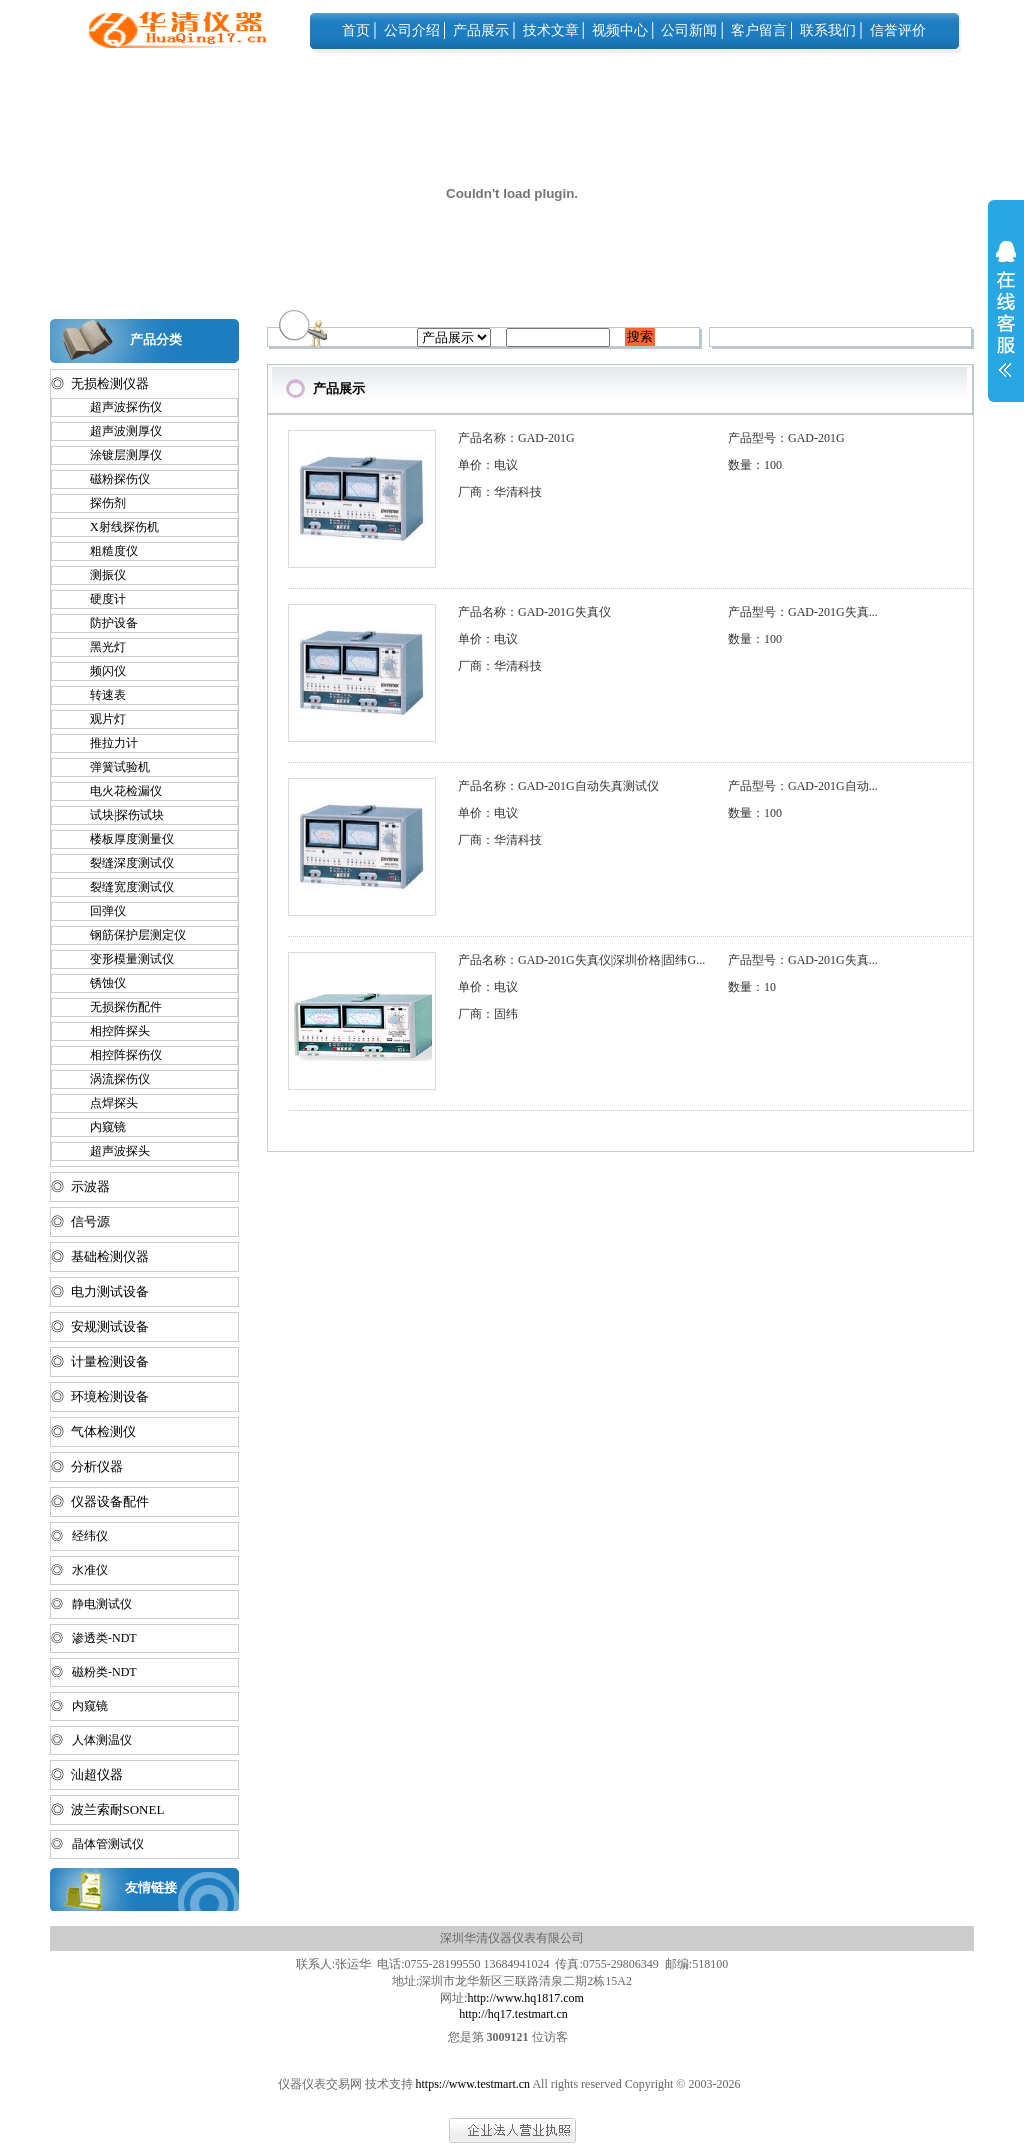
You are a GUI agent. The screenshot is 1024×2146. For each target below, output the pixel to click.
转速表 (99, 695)
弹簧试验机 (111, 767)
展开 (1006, 322)
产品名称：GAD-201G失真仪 (534, 612)
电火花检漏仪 (117, 791)
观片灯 (99, 719)
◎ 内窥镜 (79, 1706)
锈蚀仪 (99, 983)
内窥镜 (99, 1127)
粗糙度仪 (105, 551)
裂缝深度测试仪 (123, 863)
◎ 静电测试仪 (91, 1604)
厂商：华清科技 (500, 492)
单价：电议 (488, 465)
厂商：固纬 (488, 1014)
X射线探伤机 (115, 527)
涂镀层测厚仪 (117, 455)
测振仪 (99, 575)
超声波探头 (111, 1151)
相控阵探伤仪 (117, 1055)
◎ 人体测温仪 (91, 1740)
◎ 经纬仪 (79, 1536)
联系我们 (828, 30)
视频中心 (620, 30)
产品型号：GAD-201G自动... (803, 786)
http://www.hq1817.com (525, 1998)
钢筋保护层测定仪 (129, 935)
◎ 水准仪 (79, 1570)
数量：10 (752, 987)
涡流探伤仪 (111, 1079)
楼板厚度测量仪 (123, 839)
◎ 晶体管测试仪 (97, 1844)
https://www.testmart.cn (473, 2084)
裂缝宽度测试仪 (123, 887)
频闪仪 (99, 671)
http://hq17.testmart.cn (513, 2014)
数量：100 (755, 465)
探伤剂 (99, 503)
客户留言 (759, 30)
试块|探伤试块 (118, 815)
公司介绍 (412, 30)
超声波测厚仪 (117, 431)
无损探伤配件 (117, 1007)
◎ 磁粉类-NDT (94, 1672)
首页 (356, 30)
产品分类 (156, 339)
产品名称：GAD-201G (516, 438)
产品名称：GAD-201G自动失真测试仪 (558, 786)
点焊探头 (105, 1103)
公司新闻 (689, 30)
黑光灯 (99, 647)
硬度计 (99, 599)
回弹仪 (99, 911)
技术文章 (551, 30)
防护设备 (105, 623)
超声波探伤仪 (117, 407)
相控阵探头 (111, 1031)
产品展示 (481, 30)
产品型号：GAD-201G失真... (803, 612)
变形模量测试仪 (123, 959)
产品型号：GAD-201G (786, 438)
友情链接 (151, 1887)
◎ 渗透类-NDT (94, 1638)
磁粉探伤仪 (111, 479)
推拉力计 (105, 743)
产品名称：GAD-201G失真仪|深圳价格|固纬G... (581, 960)
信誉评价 (898, 30)
